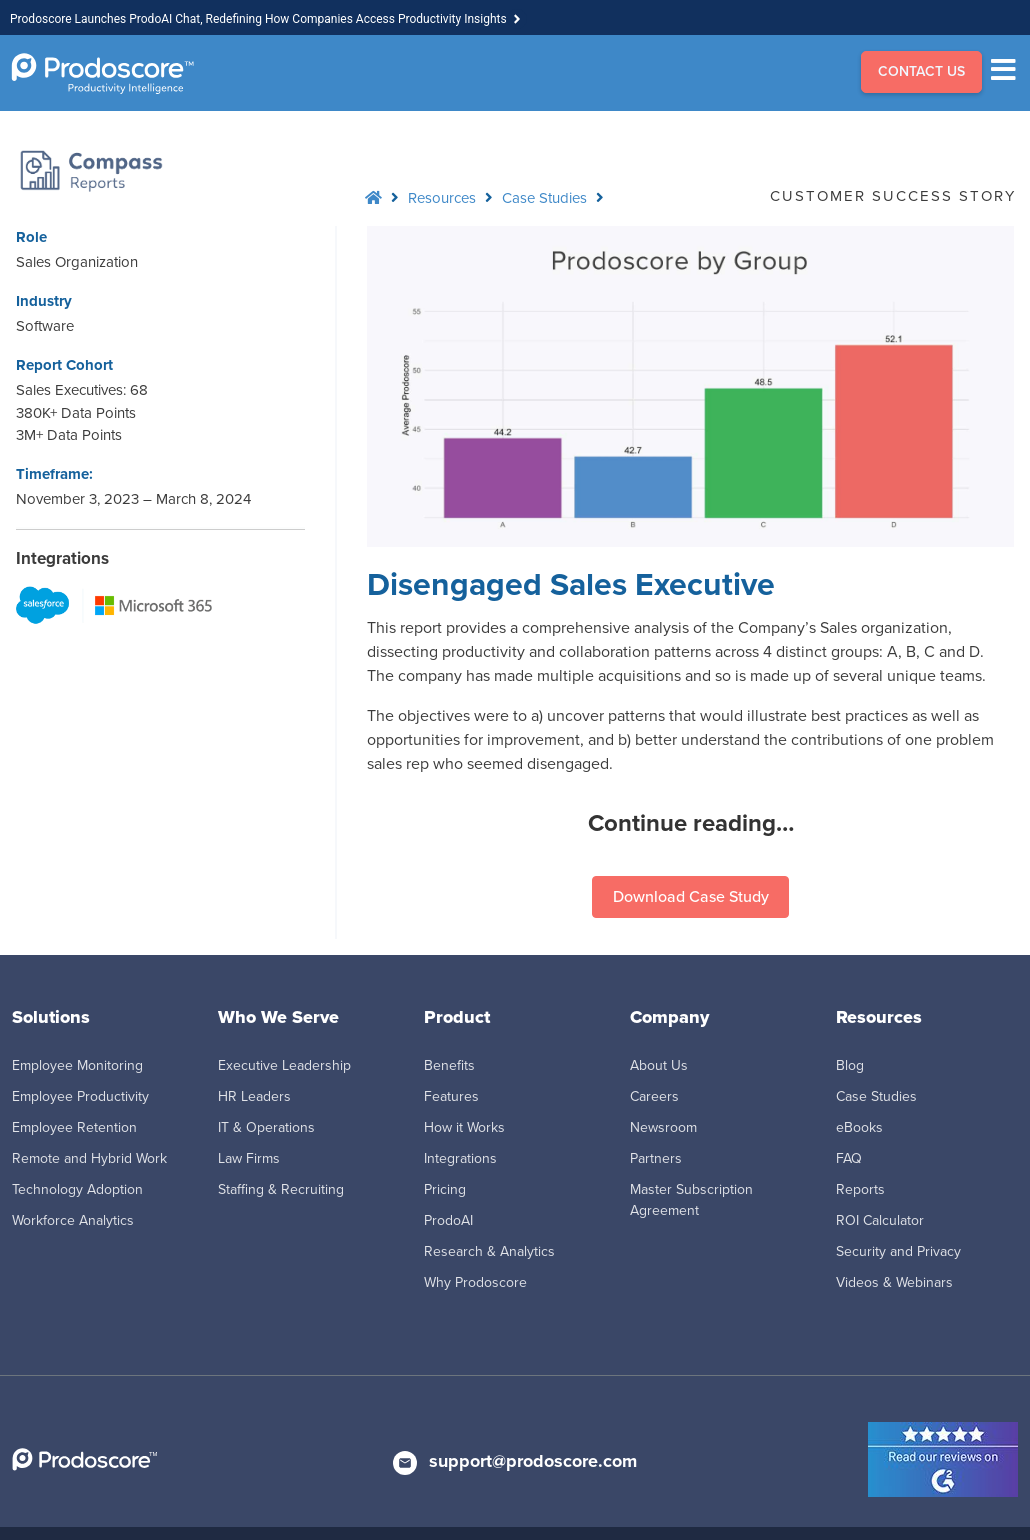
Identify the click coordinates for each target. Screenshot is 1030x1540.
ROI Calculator (880, 1220)
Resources (442, 198)
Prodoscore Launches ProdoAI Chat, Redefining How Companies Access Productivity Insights (258, 19)
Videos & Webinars (894, 1282)
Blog (850, 1065)
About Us (659, 1065)
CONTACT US (921, 71)
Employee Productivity (80, 1096)
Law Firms (249, 1158)
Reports (860, 1189)
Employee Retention (74, 1127)
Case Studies (544, 198)
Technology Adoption (77, 1189)
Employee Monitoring (77, 1065)
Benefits (449, 1065)
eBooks (859, 1127)
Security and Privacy (898, 1251)
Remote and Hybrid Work (89, 1158)
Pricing (445, 1189)
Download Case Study (691, 896)
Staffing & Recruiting (281, 1189)
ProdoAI (448, 1220)
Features (451, 1096)
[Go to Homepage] (102, 73)
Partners (656, 1158)
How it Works (464, 1127)
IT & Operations (266, 1127)
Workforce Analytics (73, 1220)
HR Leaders (254, 1096)
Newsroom (663, 1127)
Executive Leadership (284, 1065)
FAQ (849, 1158)
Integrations (460, 1158)
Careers (654, 1096)
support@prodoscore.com (533, 1461)
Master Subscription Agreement (691, 1200)
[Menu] (1008, 73)
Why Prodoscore (475, 1282)
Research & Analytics (489, 1251)
